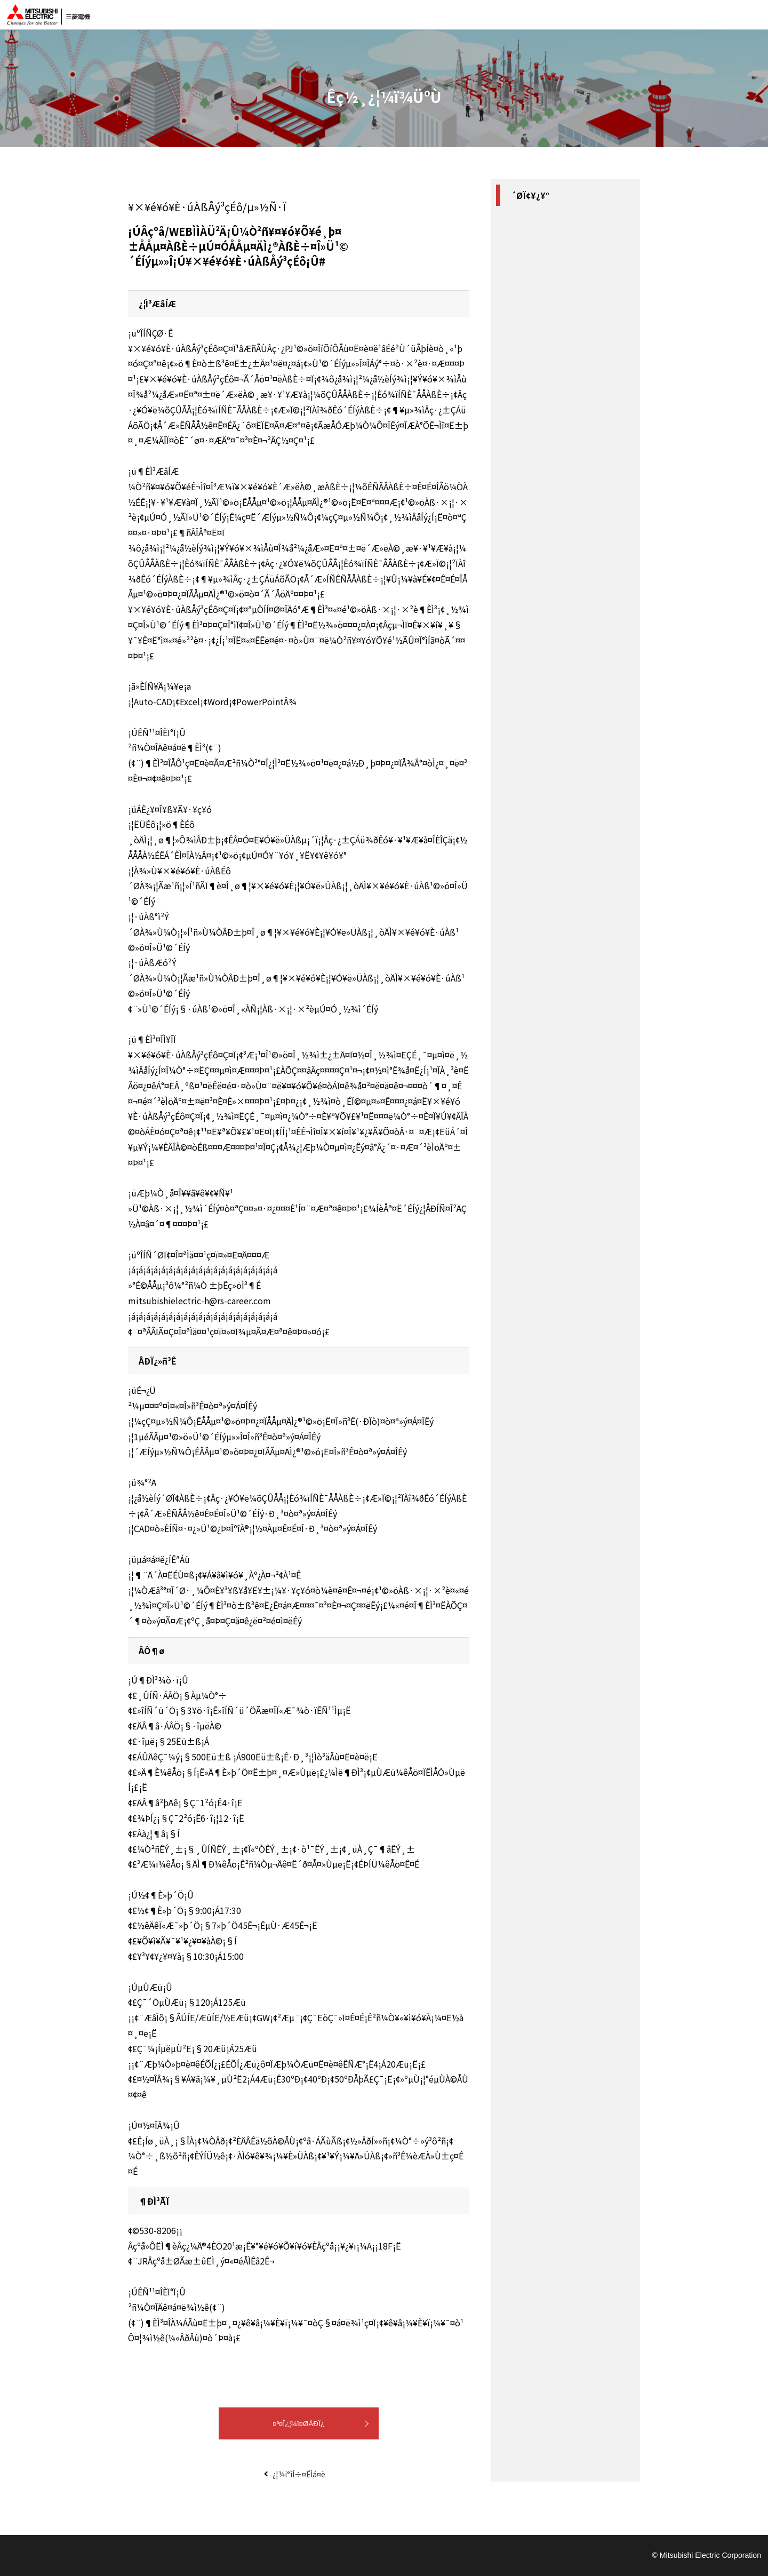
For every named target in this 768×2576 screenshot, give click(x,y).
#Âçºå (588, 222)
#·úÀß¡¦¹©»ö (535, 222)
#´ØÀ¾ (525, 240)
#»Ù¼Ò (570, 240)
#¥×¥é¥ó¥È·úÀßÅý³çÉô (555, 258)
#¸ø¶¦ (525, 277)
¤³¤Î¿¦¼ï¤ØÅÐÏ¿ (299, 2424)
